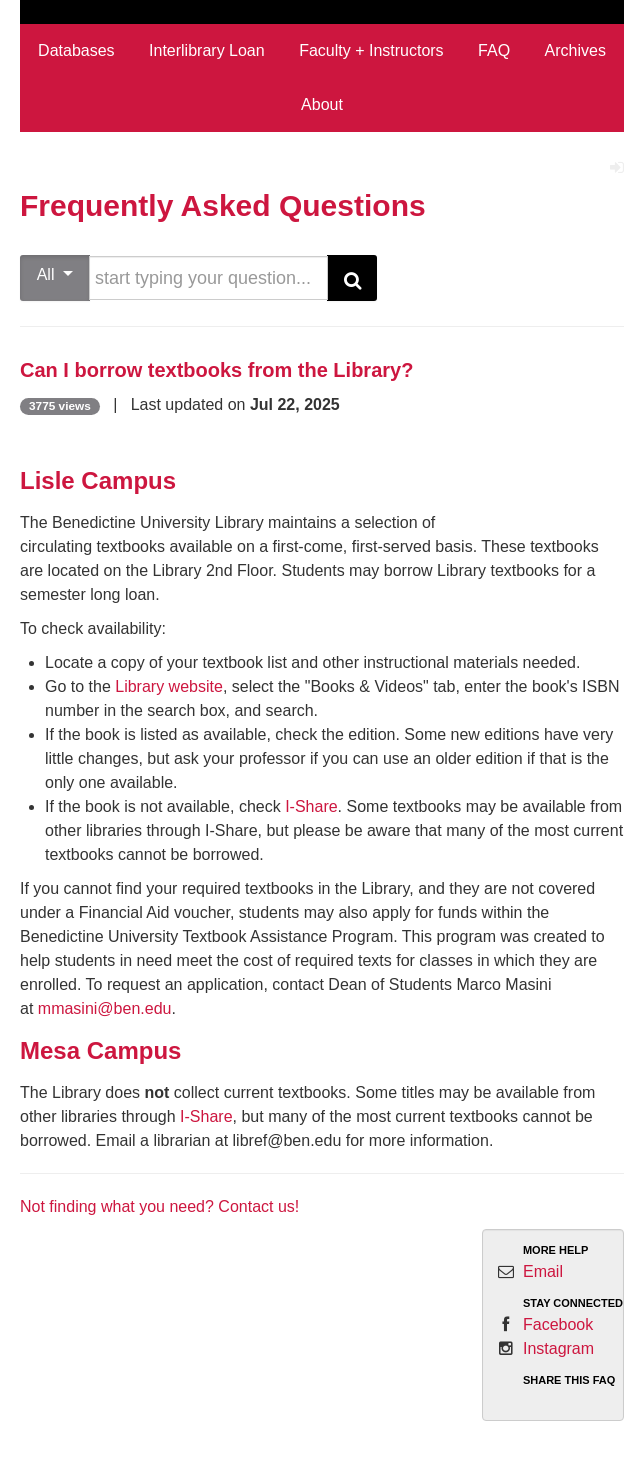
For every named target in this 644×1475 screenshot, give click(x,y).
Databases (76, 50)
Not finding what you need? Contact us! (159, 1206)
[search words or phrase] (208, 278)
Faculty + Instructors (371, 50)
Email (543, 1271)
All (55, 274)
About (322, 104)
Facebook (558, 1324)
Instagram (558, 1348)
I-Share (311, 806)
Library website (169, 686)
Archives (575, 50)
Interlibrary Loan (207, 50)
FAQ (494, 50)
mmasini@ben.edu (105, 1008)
